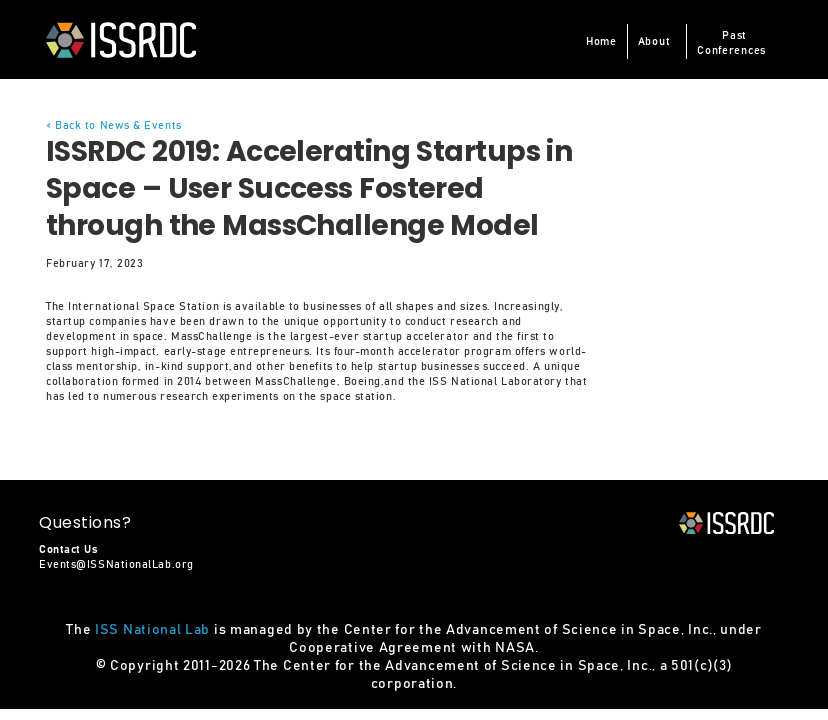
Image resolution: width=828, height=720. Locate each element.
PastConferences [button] (731, 43)
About (654, 41)
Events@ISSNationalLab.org (116, 564)
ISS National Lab (152, 630)
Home (601, 41)
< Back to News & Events (114, 125)
